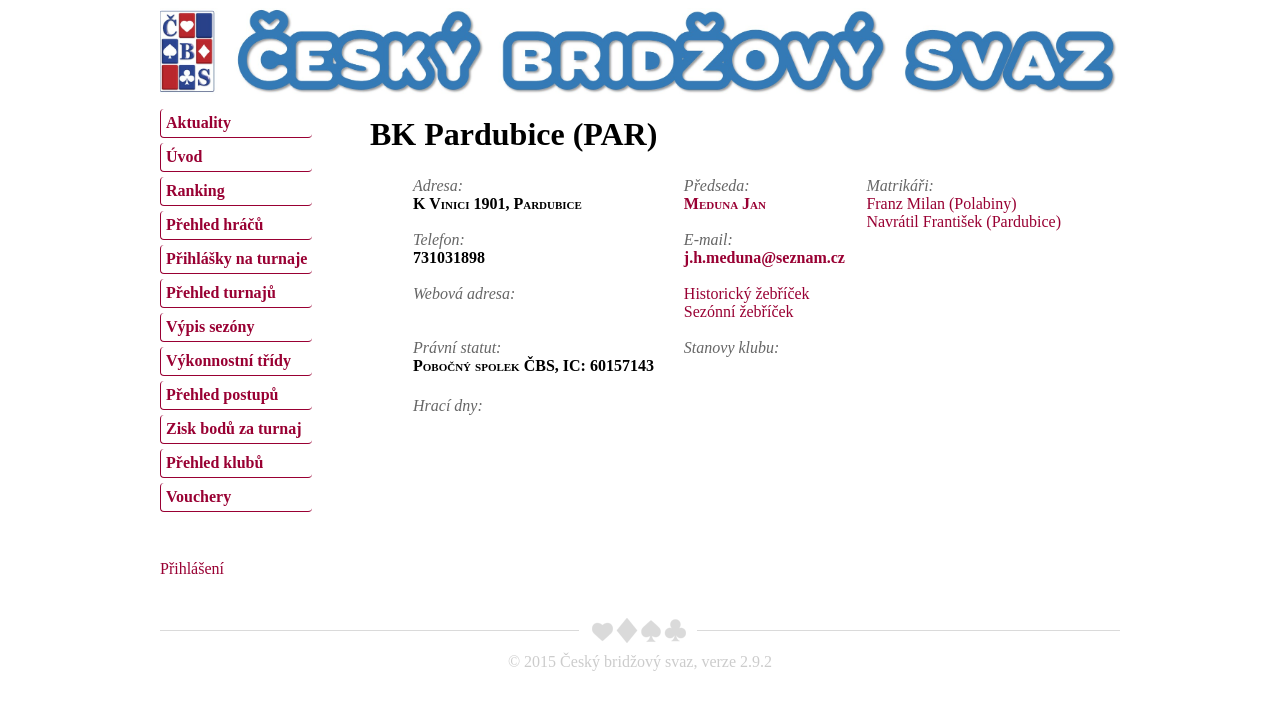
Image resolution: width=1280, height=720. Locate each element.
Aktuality (198, 122)
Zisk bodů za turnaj (234, 428)
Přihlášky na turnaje (236, 258)
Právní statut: (457, 347)
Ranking (195, 190)
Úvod (184, 156)
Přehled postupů (222, 394)
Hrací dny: (448, 405)
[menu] (236, 308)
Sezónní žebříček (739, 311)
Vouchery (198, 496)
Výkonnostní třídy (228, 360)
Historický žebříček (747, 293)
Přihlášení (192, 568)
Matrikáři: (900, 185)
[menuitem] (236, 123)
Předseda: (717, 185)
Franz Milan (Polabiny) (941, 203)
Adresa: (438, 185)
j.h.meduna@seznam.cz (764, 257)
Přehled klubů (214, 462)
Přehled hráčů (214, 224)
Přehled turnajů (221, 292)
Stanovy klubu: (732, 347)
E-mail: (708, 239)
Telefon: (439, 239)
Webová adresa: (464, 293)
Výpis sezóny (210, 326)
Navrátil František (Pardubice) (963, 221)
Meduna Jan (725, 203)
